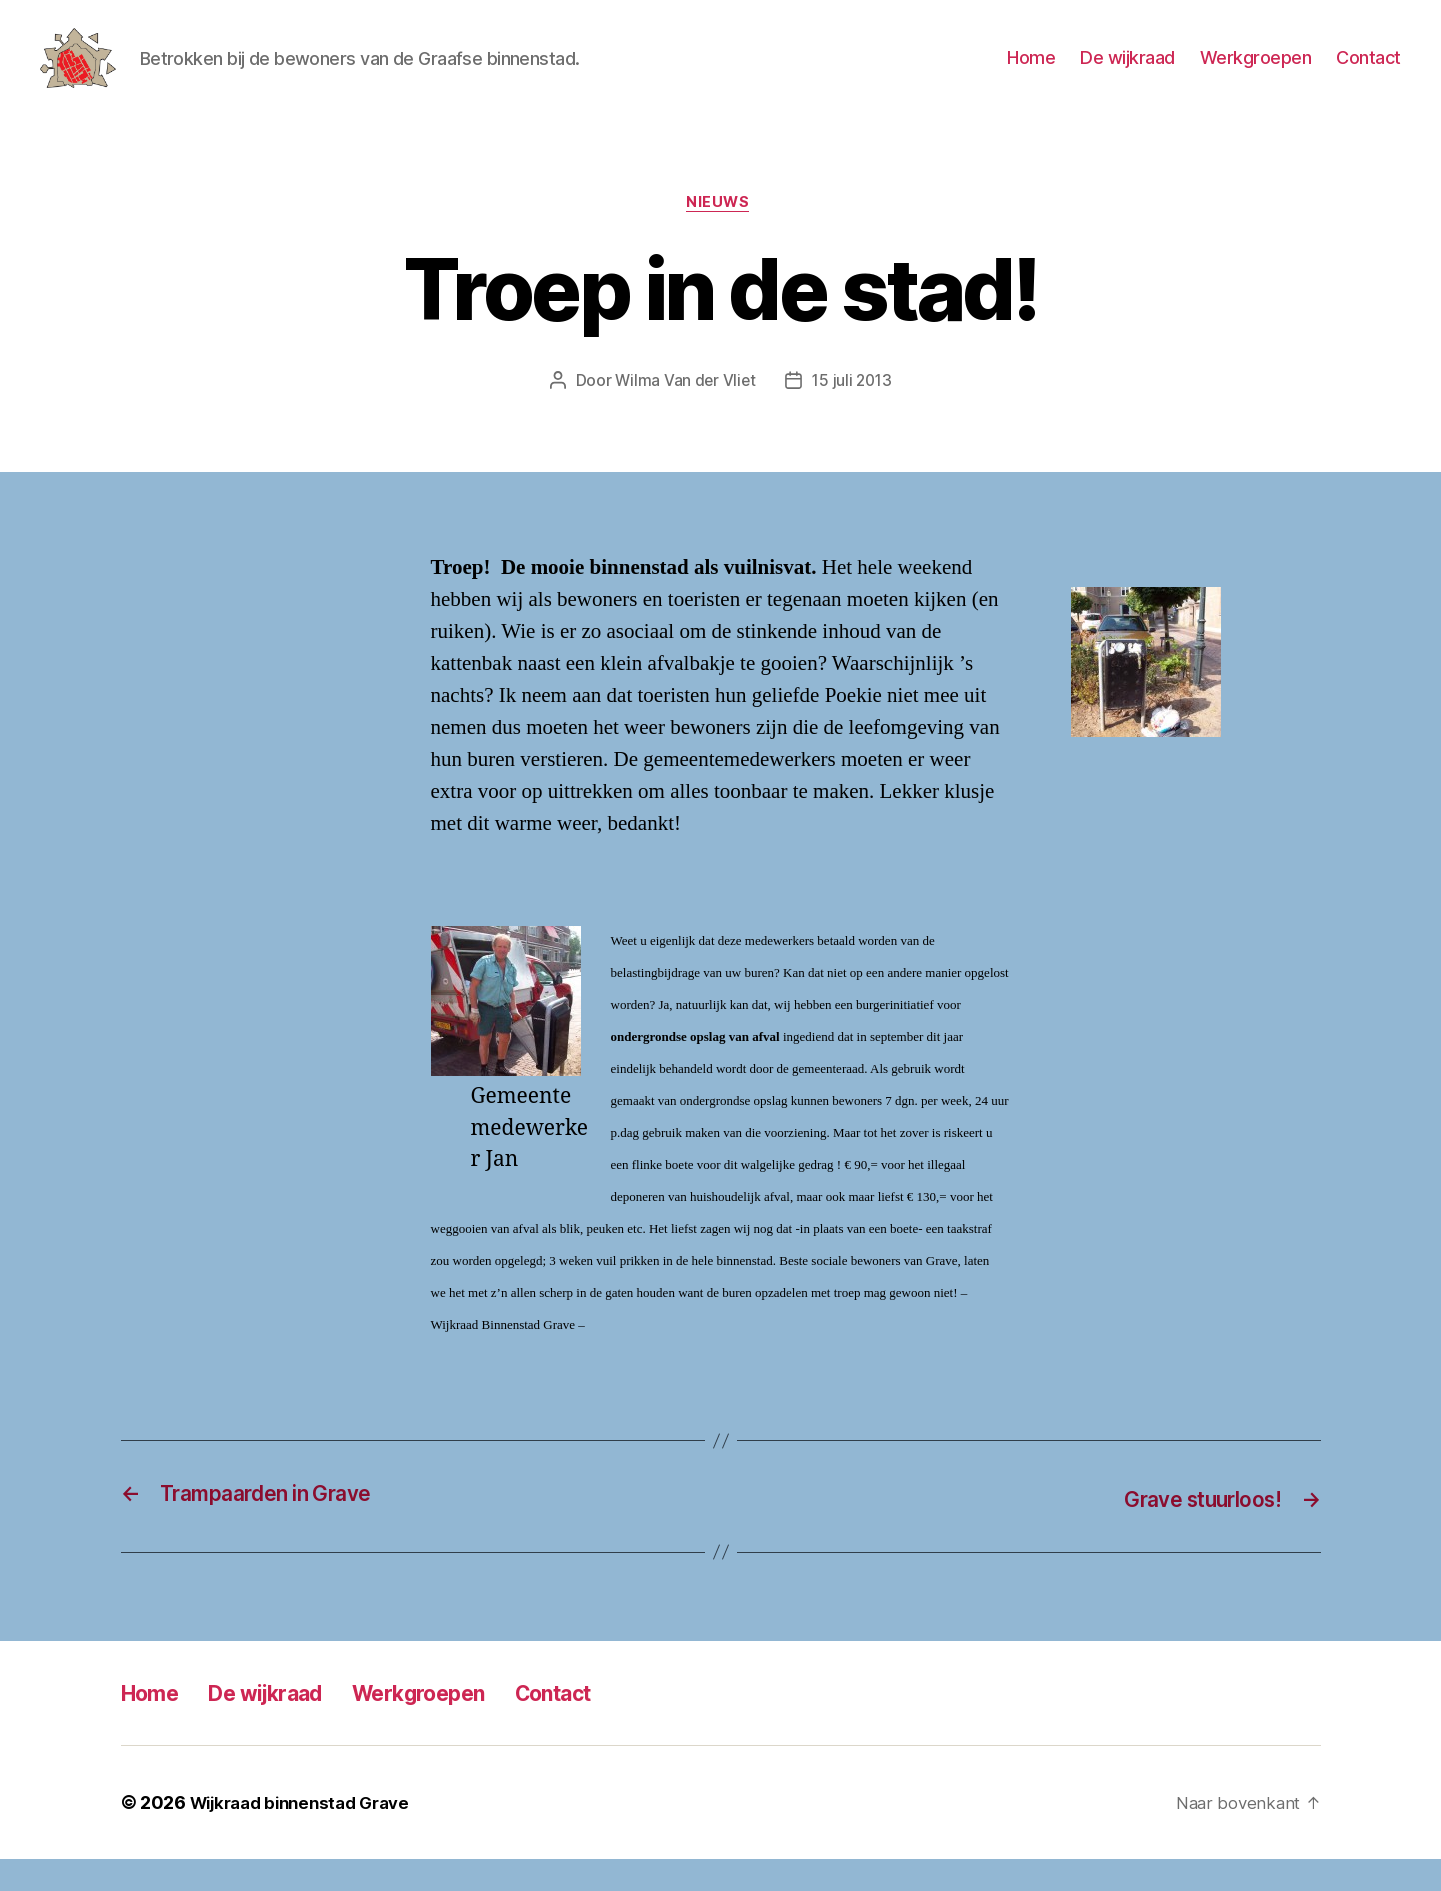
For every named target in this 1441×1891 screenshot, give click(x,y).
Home (1031, 72)
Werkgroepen (1256, 72)
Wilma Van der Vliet (683, 413)
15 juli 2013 (853, 413)
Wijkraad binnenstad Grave (308, 1834)
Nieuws (720, 235)
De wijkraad (1127, 72)
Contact (1368, 72)
